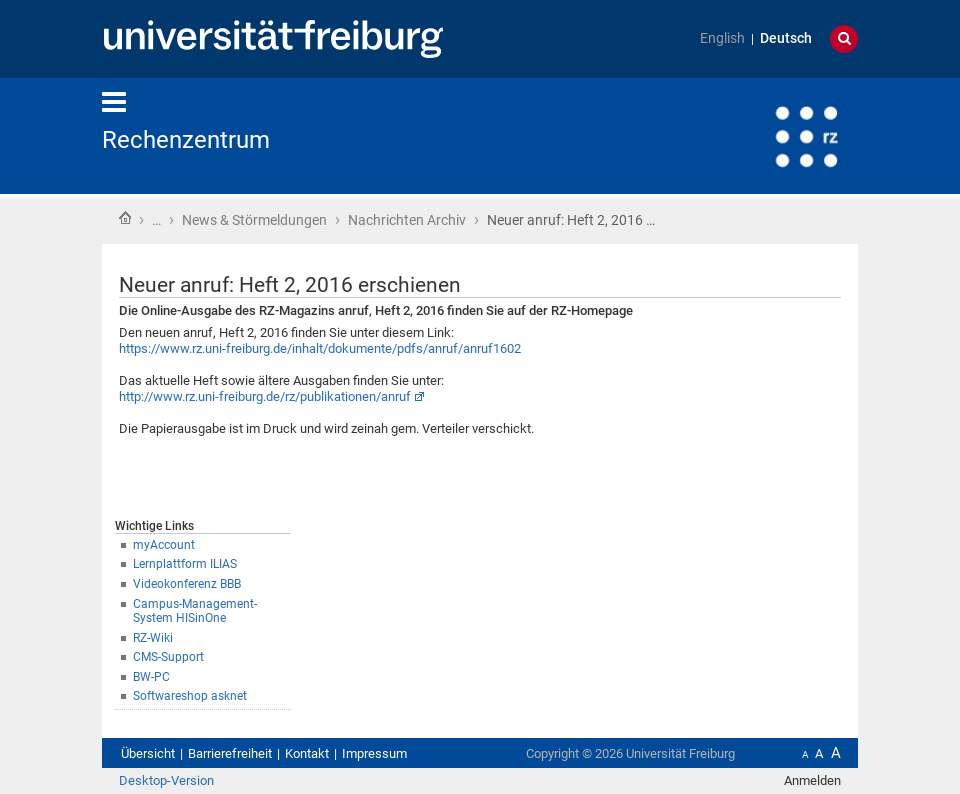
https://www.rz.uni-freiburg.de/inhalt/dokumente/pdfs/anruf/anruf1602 (320, 348)
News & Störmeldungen (254, 220)
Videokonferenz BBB (187, 584)
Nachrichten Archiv (407, 220)
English (722, 38)
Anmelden (812, 780)
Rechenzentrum (186, 140)
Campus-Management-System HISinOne (195, 611)
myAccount (164, 545)
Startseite (125, 218)
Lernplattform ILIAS (185, 564)
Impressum (374, 753)
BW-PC (151, 677)
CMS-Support (168, 657)
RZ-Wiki (153, 638)
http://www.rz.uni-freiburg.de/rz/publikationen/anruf (265, 396)
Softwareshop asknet (190, 696)
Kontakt (307, 753)
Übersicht (148, 753)
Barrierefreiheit (230, 753)
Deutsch (786, 38)
